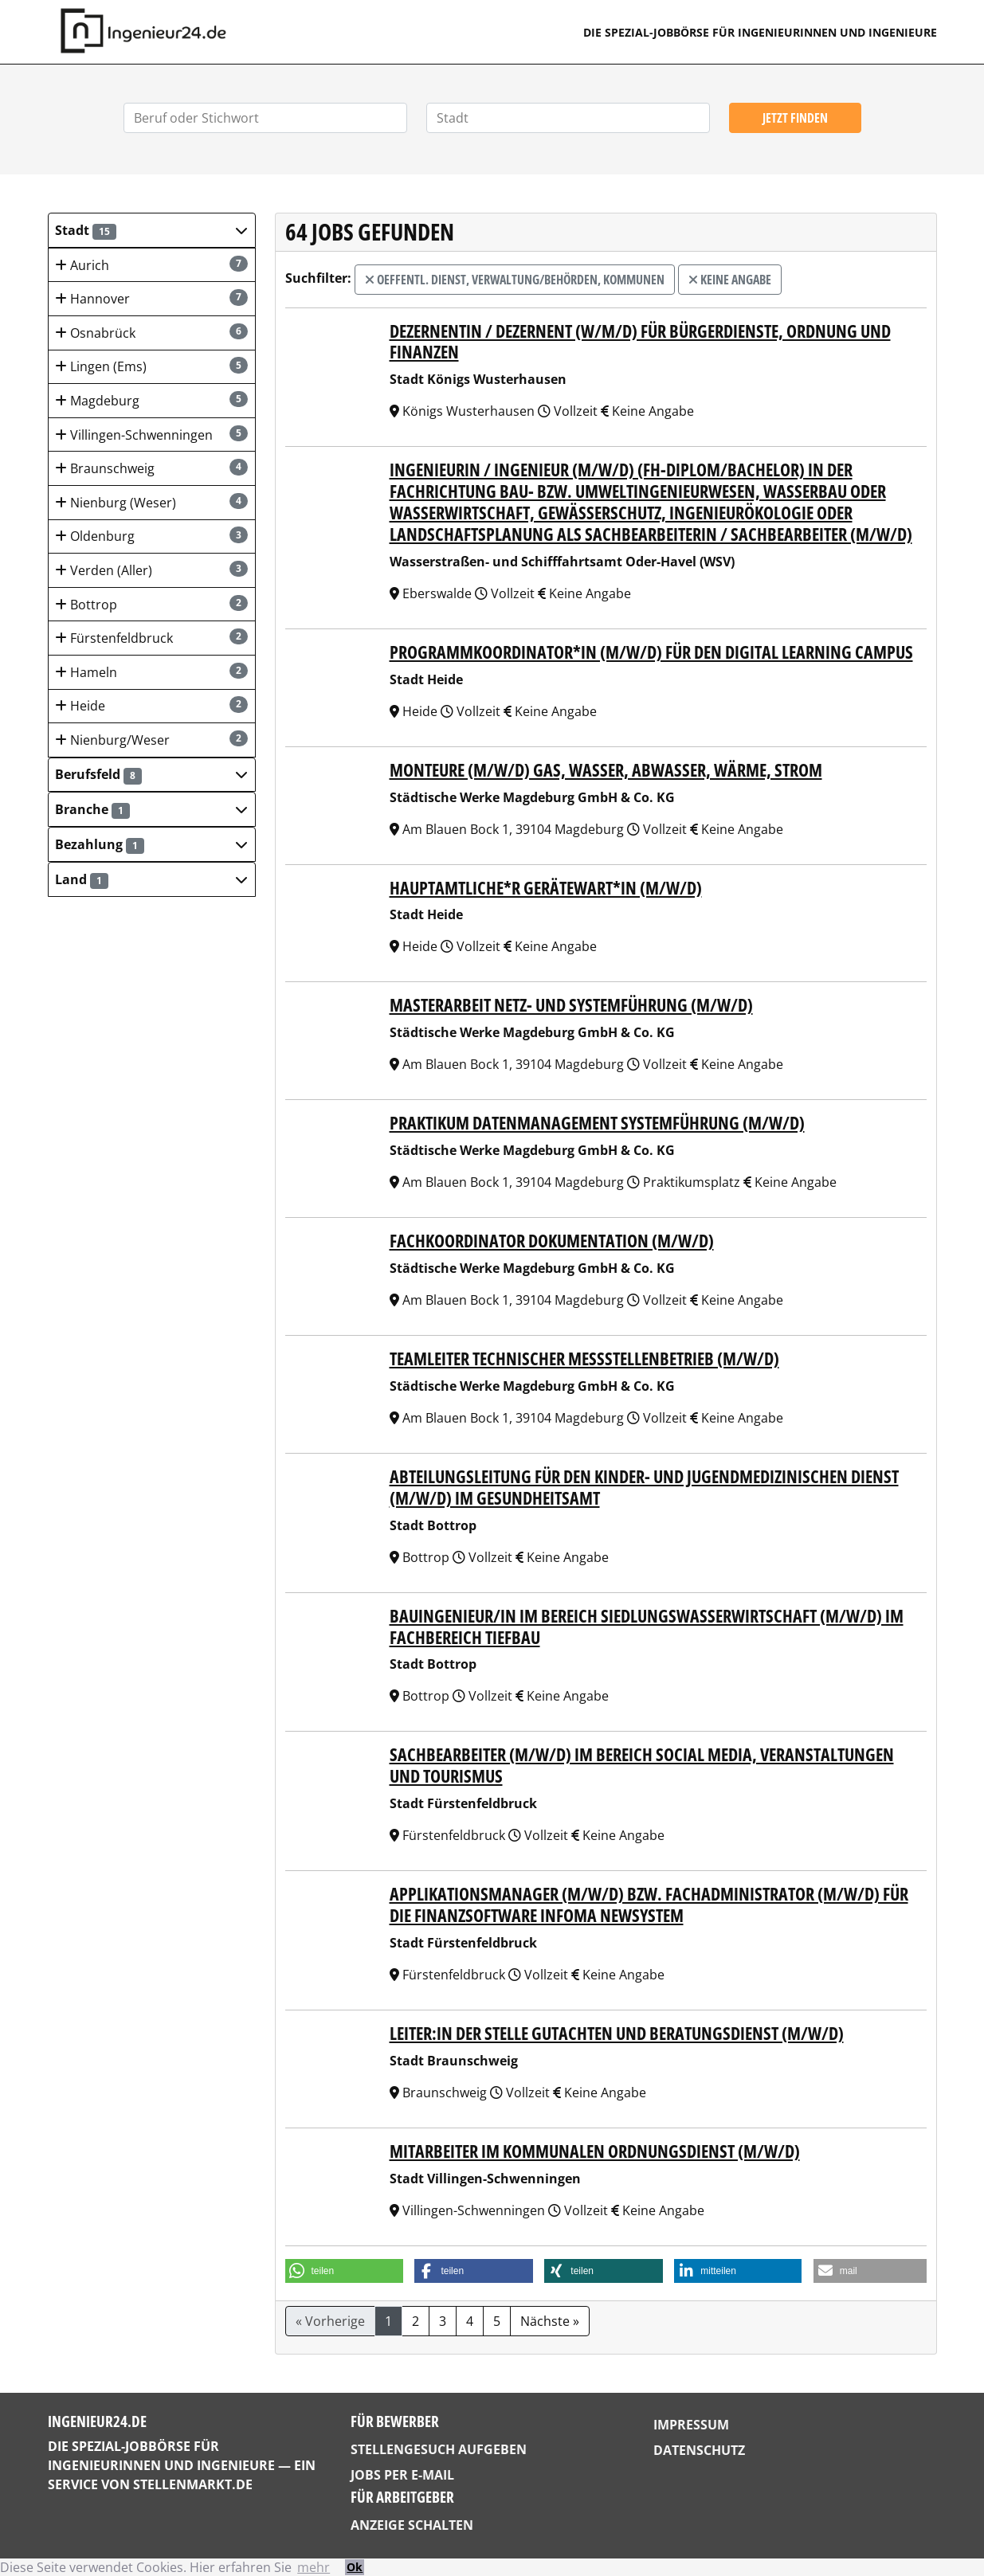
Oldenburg (151, 536)
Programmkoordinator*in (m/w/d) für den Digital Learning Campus (651, 652)
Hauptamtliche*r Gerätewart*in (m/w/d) (546, 887)
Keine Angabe (729, 279)
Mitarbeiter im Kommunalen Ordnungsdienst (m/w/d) (595, 2151)
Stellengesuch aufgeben (439, 2449)
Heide (151, 705)
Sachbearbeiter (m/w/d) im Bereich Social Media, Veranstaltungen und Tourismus (642, 1765)
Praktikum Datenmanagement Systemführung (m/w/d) (597, 1122)
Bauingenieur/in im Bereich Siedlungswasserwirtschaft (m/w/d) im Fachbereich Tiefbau (647, 1626)
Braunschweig (151, 468)
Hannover (151, 298)
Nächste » (549, 2321)
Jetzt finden (795, 118)
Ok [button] (355, 2566)
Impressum (691, 2424)
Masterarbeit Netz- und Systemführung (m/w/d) (571, 1004)
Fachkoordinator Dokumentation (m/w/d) (552, 1240)
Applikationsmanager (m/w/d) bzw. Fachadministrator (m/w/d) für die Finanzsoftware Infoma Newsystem (649, 1904)
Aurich (151, 265)
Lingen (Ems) (151, 366)
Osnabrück (151, 332)
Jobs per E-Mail (402, 2475)
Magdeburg (151, 400)
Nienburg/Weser (151, 739)
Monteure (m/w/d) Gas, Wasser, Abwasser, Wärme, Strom (606, 770)
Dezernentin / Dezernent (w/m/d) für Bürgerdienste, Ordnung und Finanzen (640, 342)
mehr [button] (313, 2567)
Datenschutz (699, 2450)
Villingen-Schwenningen (151, 434)
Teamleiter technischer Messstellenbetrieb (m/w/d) (584, 1358)
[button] (152, 230)
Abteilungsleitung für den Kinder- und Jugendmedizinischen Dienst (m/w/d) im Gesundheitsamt (644, 1487)
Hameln (151, 672)
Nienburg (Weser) (151, 502)
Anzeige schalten (412, 2525)
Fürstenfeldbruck (151, 637)
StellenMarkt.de (193, 2484)
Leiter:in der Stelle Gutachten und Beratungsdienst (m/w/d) (617, 2033)
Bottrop (151, 604)
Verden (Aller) (151, 570)
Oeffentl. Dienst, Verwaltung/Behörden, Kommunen (514, 279)
